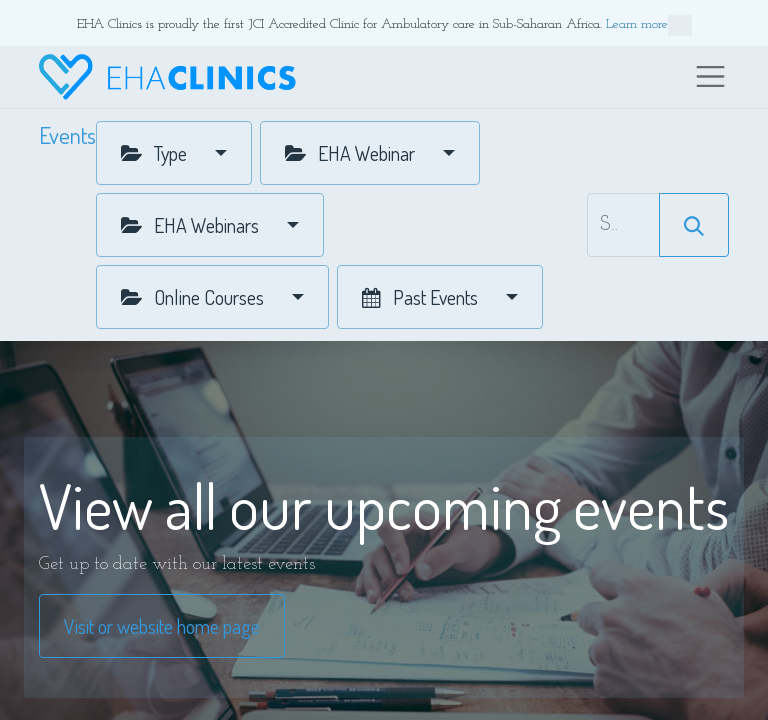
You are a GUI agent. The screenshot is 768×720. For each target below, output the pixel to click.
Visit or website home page (162, 626)
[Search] (694, 225)
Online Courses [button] (194, 297)
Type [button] (156, 153)
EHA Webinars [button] (192, 225)
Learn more (649, 25)
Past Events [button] (422, 297)
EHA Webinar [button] (352, 153)
